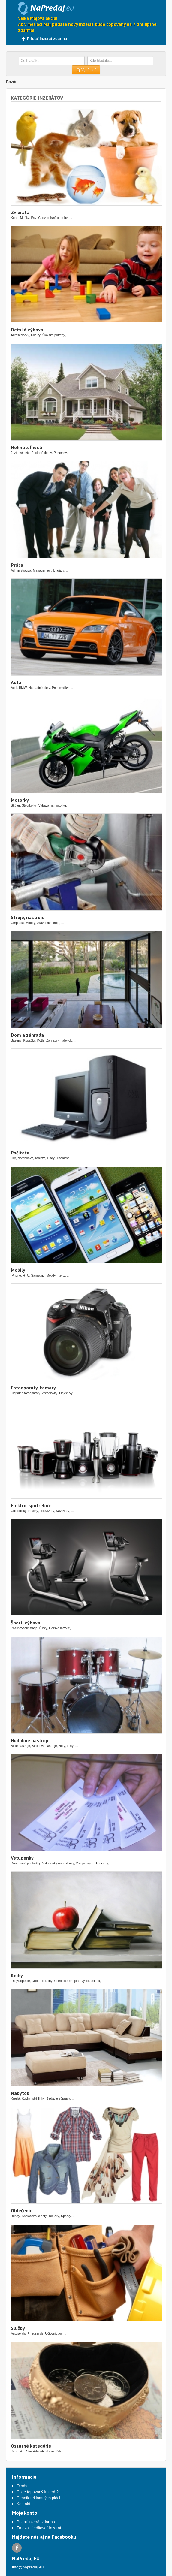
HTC (26, 1275)
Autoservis (18, 2333)
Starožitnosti (35, 2451)
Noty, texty (66, 1746)
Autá (16, 682)
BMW (23, 687)
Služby (18, 2328)
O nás (22, 2486)
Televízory (47, 1511)
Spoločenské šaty (34, 2216)
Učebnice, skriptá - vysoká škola (77, 1981)
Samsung (38, 1275)
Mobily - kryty (55, 1275)
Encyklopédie (20, 1981)
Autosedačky (20, 335)
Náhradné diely (39, 687)
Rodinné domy (41, 452)
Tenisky (54, 2216)
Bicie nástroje (20, 1746)
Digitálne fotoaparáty (25, 1393)
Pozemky (60, 452)
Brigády (58, 570)
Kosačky (29, 1040)
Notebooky (25, 1158)
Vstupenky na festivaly (58, 1863)
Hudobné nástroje (30, 1740)
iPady (51, 1158)
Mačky (24, 217)
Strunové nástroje (44, 1746)
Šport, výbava (25, 1623)
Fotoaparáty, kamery (33, 1388)
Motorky (20, 800)
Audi (14, 687)
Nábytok (20, 2093)
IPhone (16, 1275)
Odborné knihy (42, 1981)
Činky (43, 1628)
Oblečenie (21, 2210)
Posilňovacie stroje (24, 1628)
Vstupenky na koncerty (92, 1863)
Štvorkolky (29, 805)
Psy (34, 217)
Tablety (40, 1158)
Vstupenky (22, 1858)
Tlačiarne (63, 1158)
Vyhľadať (86, 70)
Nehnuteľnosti (26, 447)
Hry (13, 1158)
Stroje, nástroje (27, 917)
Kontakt (23, 2504)
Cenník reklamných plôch (39, 2498)
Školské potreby (53, 335)
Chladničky (18, 1511)
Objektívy (65, 1393)
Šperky (66, 2216)
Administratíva (21, 570)
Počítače (20, 1153)
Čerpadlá (17, 923)
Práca (17, 565)
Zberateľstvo (54, 2451)
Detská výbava (27, 330)
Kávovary (62, 1511)
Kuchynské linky (33, 2098)
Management (42, 570)
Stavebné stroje (48, 923)
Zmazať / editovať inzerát (39, 2528)
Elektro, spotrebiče (31, 1505)
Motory (30, 923)
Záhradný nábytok (59, 1040)
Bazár (11, 82)
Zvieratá (20, 212)
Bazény (16, 1040)
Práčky (33, 1511)
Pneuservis (36, 2333)
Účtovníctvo (53, 2333)
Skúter (15, 805)
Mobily (18, 1270)
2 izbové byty (20, 452)
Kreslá (15, 2098)
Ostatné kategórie (31, 2446)
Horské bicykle (59, 1628)
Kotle (40, 1040)
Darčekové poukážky (26, 1863)
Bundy (15, 2216)
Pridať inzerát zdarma (44, 38)
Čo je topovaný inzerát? (38, 2492)
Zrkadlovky (50, 1393)
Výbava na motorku (52, 805)
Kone (14, 217)
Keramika (17, 2451)
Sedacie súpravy (58, 2098)
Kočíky (36, 335)
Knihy (17, 1975)
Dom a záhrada (27, 1035)
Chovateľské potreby (53, 217)
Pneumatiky (60, 687)
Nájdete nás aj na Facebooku (44, 2537)
